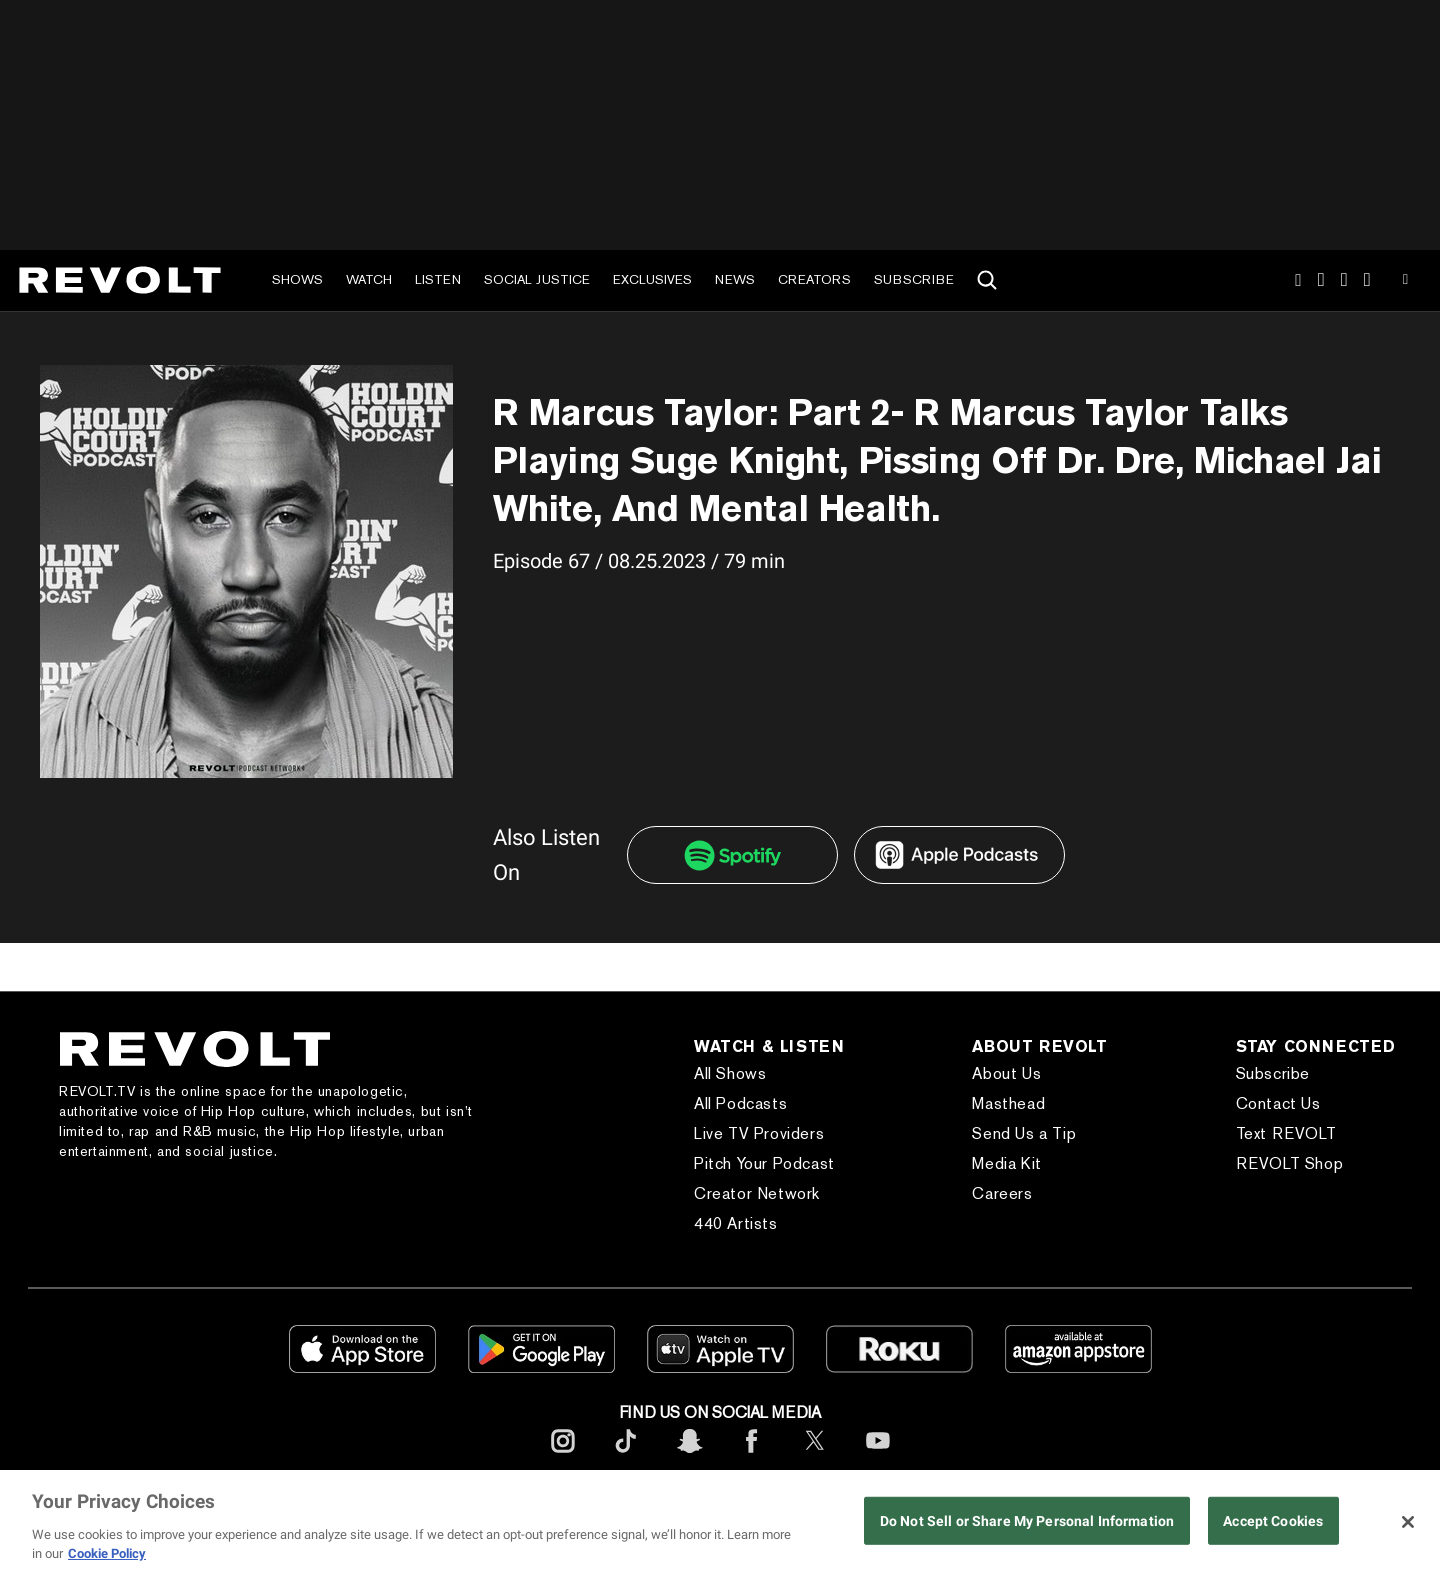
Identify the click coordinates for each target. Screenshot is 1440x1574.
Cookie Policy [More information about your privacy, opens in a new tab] (107, 1553)
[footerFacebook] (752, 1456)
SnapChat (1344, 280)
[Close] (1408, 1522)
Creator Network (757, 1193)
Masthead (1008, 1103)
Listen (438, 279)
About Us (1006, 1073)
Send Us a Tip (1024, 1133)
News (735, 279)
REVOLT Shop (1290, 1163)
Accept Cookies (1273, 1521)
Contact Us (1278, 1103)
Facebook (1367, 280)
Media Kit (1006, 1163)
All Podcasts (740, 1103)
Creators (814, 279)
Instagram (1298, 280)
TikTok (1321, 280)
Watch (369, 279)
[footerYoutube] (878, 1456)
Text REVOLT (1286, 1133)
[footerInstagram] (563, 1456)
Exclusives (652, 279)
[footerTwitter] (815, 1456)
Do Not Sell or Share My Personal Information (1027, 1521)
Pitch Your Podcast (764, 1163)
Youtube (1405, 282)
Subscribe (914, 279)
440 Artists (736, 1223)
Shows (297, 279)
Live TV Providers (759, 1133)
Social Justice (537, 279)
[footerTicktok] (626, 1456)
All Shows (730, 1073)
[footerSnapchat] (689, 1456)
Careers (1002, 1193)
